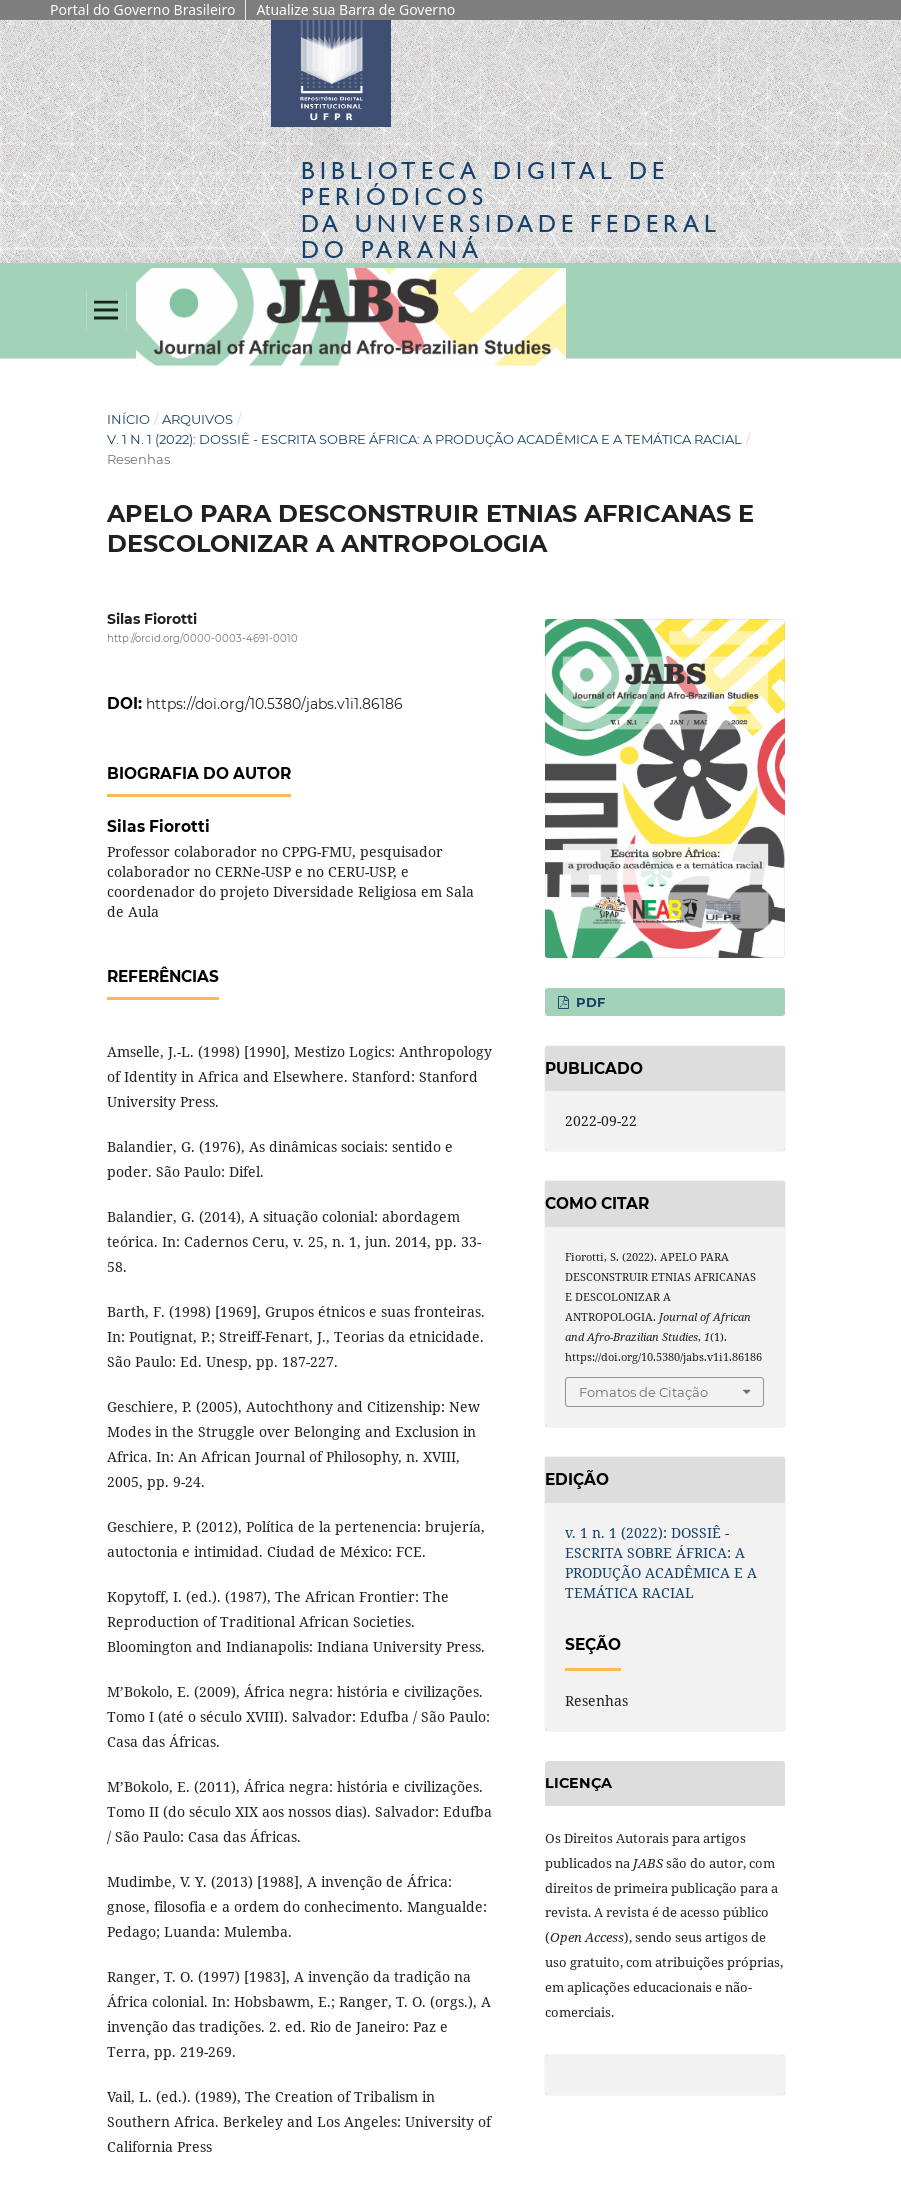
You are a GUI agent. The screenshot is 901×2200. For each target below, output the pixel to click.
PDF (588, 1002)
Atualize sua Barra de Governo (355, 9)
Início (128, 419)
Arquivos (197, 419)
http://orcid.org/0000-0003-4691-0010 (202, 638)
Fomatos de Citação (643, 1392)
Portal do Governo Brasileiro (142, 9)
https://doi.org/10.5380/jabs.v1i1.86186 (274, 704)
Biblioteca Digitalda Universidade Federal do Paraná (511, 210)
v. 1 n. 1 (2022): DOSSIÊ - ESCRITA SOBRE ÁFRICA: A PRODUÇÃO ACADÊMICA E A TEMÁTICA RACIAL (424, 439)
